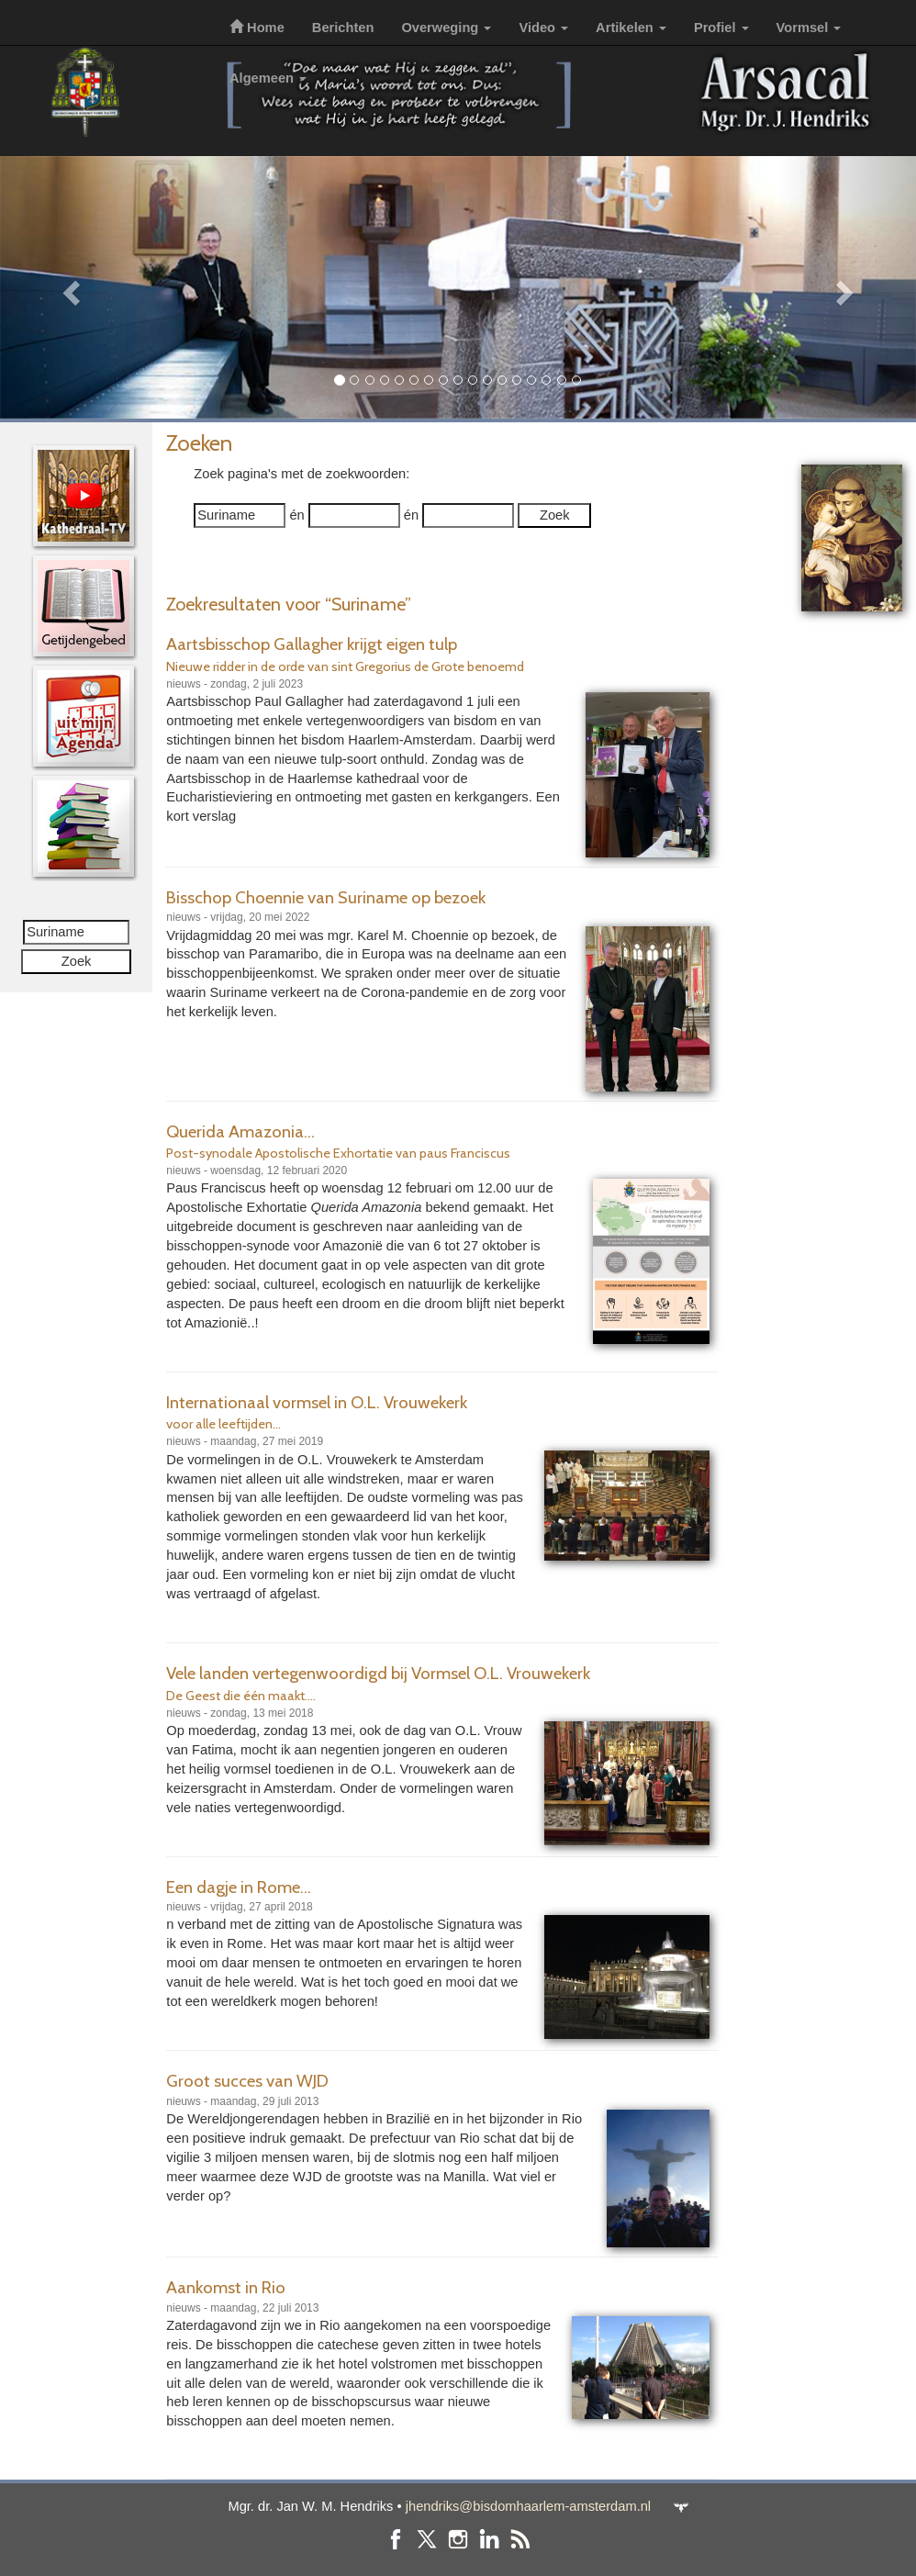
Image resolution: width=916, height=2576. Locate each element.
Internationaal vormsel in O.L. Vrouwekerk (316, 1402)
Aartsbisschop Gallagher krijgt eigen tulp (311, 644)
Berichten (343, 27)
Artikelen (631, 27)
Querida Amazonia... (240, 1131)
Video (543, 27)
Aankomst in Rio (225, 2287)
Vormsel (809, 27)
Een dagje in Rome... (238, 1887)
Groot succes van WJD (247, 2080)
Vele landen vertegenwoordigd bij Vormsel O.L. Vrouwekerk (378, 1673)
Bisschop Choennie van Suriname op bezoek (326, 897)
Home (257, 27)
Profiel (721, 27)
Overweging (446, 27)
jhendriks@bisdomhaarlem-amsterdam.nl (528, 2506)
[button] (69, 287)
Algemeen (268, 78)
